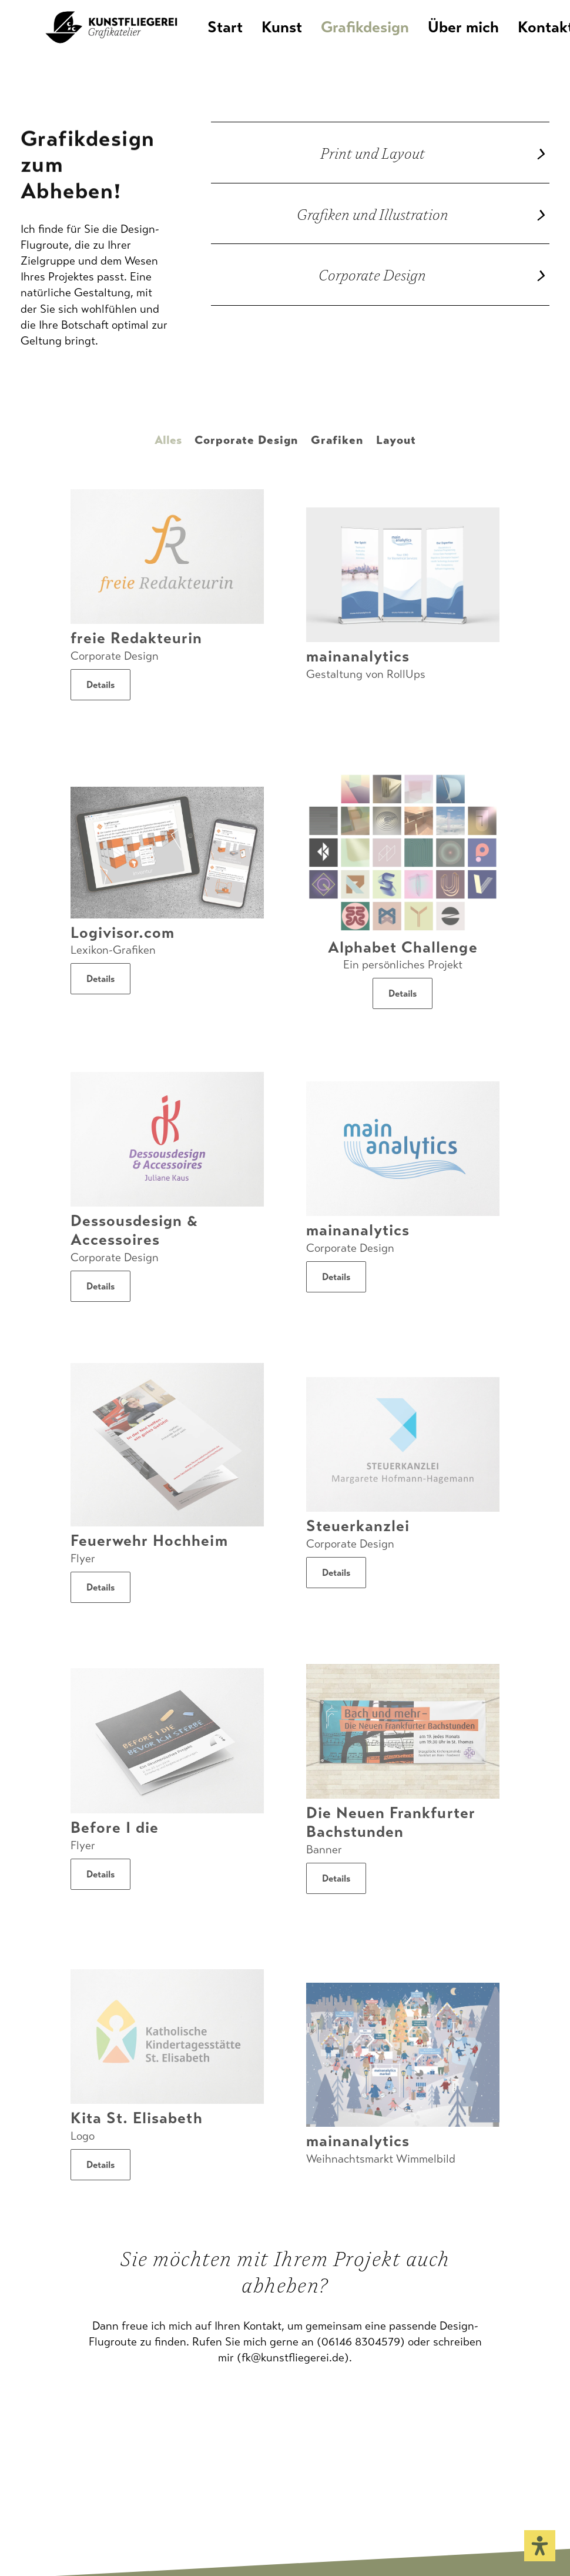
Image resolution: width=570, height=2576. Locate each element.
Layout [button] (396, 440)
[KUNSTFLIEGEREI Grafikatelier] (112, 40)
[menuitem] (253, 40)
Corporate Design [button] (246, 440)
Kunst (306, 40)
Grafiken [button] (337, 440)
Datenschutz (117, 2510)
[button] (167, 556)
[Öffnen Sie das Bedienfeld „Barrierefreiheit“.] (539, 2545)
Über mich (487, 40)
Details (100, 684)
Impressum (48, 2510)
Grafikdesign (389, 40)
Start (249, 40)
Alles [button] (168, 440)
